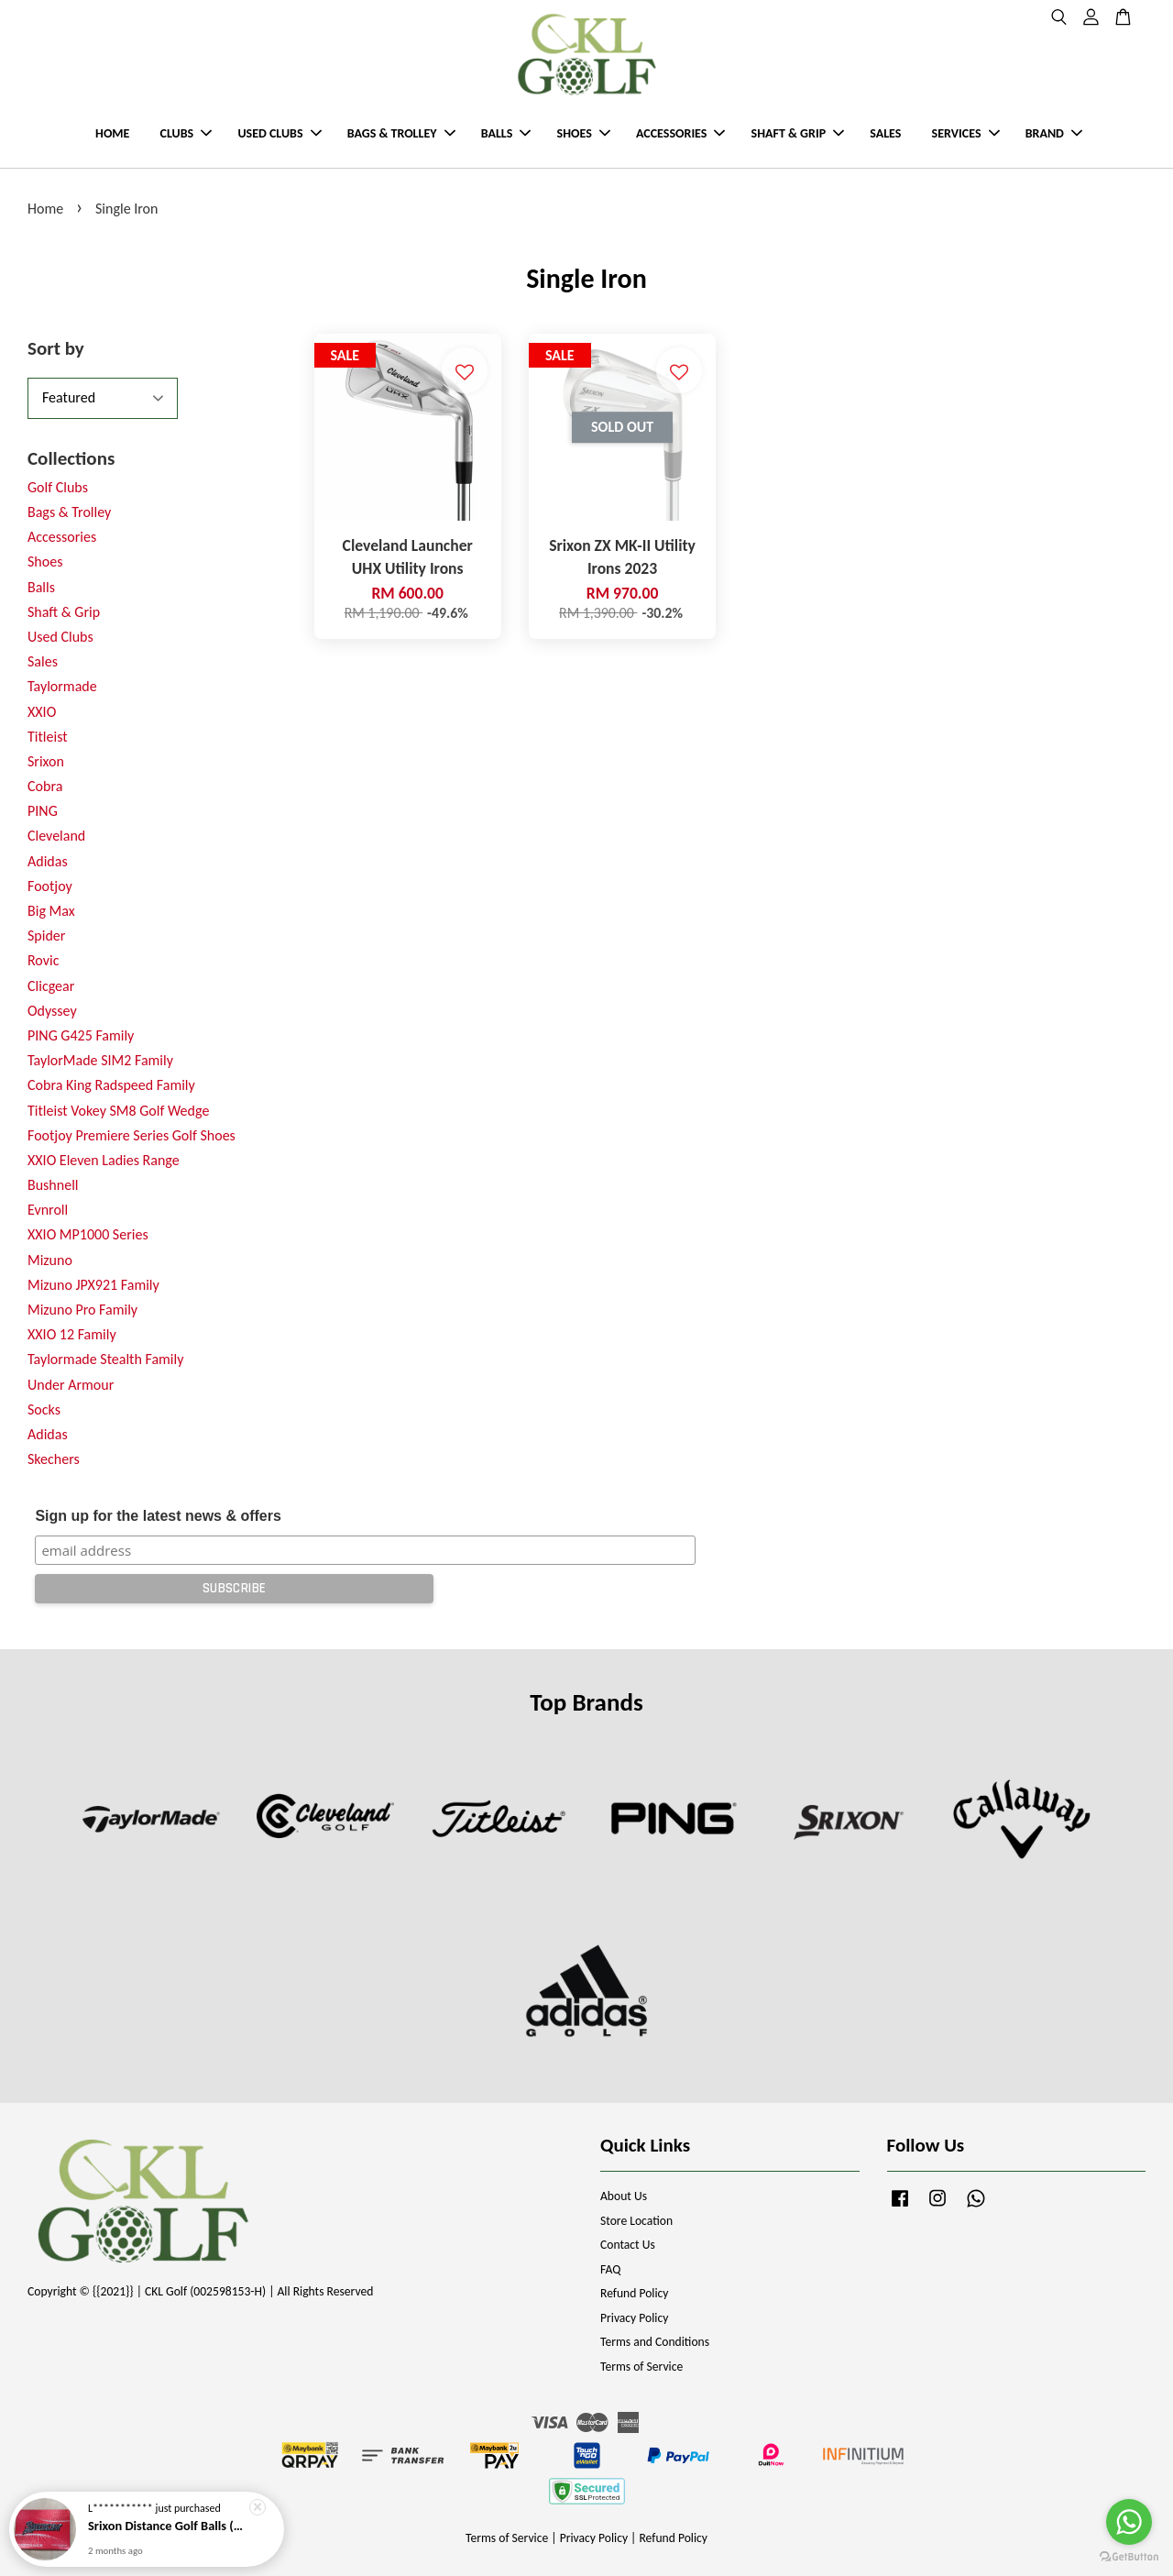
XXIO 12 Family (71, 1334)
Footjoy (49, 886)
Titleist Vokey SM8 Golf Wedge (118, 1110)
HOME (112, 133)
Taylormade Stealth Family (105, 1359)
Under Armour (70, 1384)
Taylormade (62, 686)
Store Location (636, 2221)
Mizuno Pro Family (82, 1309)
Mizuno (49, 1260)
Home (45, 208)
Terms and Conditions (654, 2342)
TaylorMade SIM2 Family (100, 1060)
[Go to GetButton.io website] (1129, 2557)
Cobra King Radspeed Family (111, 1085)
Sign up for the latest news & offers (157, 1516)
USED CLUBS (279, 133)
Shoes (44, 561)
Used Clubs (60, 636)
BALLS (506, 133)
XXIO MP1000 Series (87, 1234)
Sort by (55, 348)
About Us (623, 2196)
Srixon (45, 761)
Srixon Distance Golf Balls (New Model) (168, 2528)
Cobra (44, 786)
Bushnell (52, 1185)
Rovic (43, 960)
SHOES (583, 133)
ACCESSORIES (680, 133)
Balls (41, 587)
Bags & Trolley (69, 512)
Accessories (61, 536)
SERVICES (966, 133)
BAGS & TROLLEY (401, 133)
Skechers (53, 1459)
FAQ (610, 2269)
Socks (43, 1409)
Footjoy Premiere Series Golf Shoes (131, 1135)
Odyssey (52, 1010)
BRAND (1053, 133)
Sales (42, 661)
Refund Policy (634, 2293)
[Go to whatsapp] (1129, 2522)
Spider (46, 935)
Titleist (47, 736)
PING (42, 811)
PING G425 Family (80, 1035)
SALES (885, 133)
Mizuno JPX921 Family (93, 1285)
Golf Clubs (57, 487)
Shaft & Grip (63, 612)
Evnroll (47, 1209)
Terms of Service (641, 2366)
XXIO (41, 712)
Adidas (47, 861)
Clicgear (50, 986)
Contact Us (627, 2244)
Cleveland (56, 835)
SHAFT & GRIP (797, 133)
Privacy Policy (634, 2318)
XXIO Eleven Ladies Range (103, 1160)
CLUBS (186, 133)
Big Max (51, 910)
